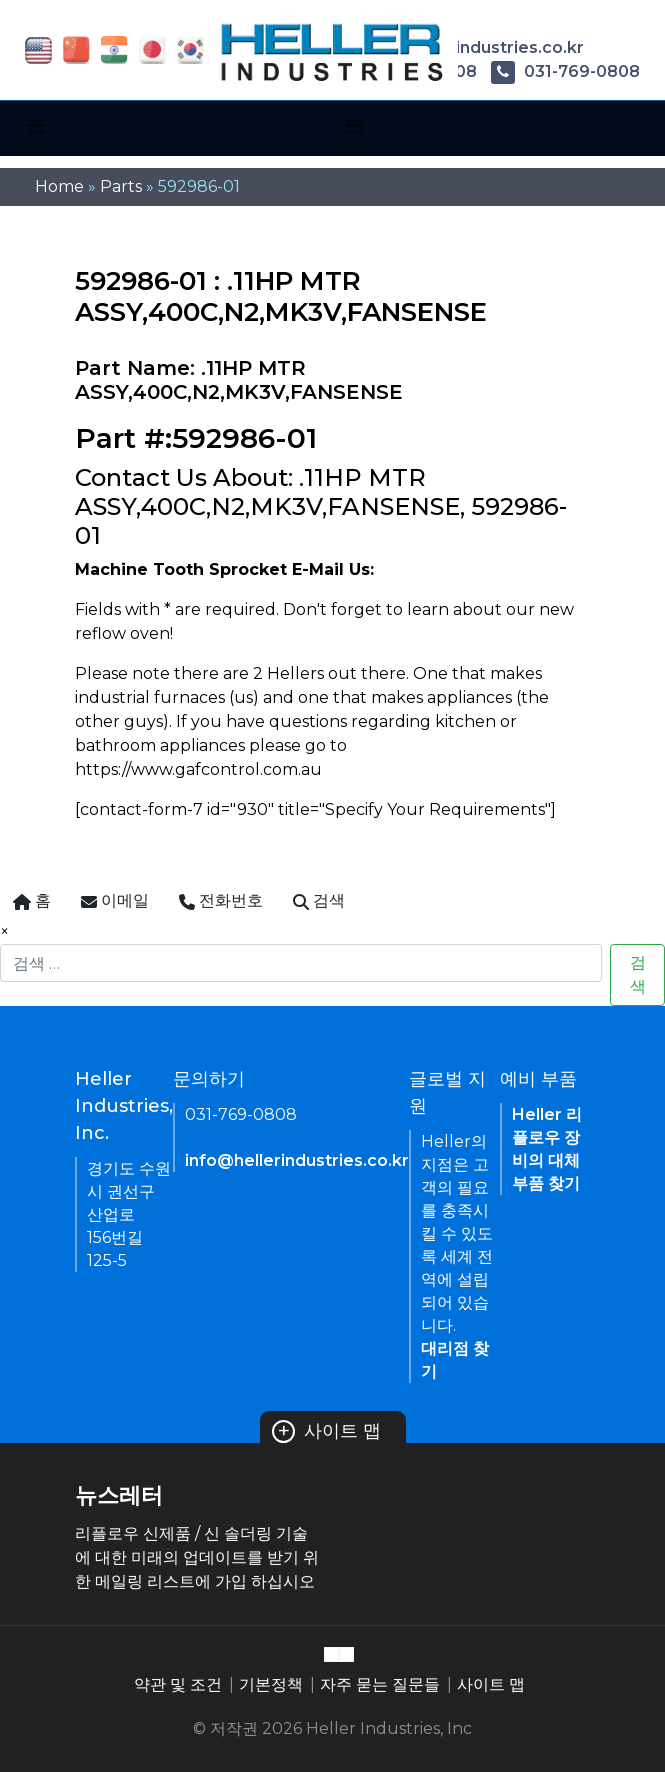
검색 (638, 974)
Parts (121, 186)
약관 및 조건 (178, 1684)
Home (59, 186)
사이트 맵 (327, 1431)
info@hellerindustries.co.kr (297, 1160)
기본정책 (271, 1684)
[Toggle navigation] (36, 126)
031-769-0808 (565, 71)
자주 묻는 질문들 (380, 1684)
